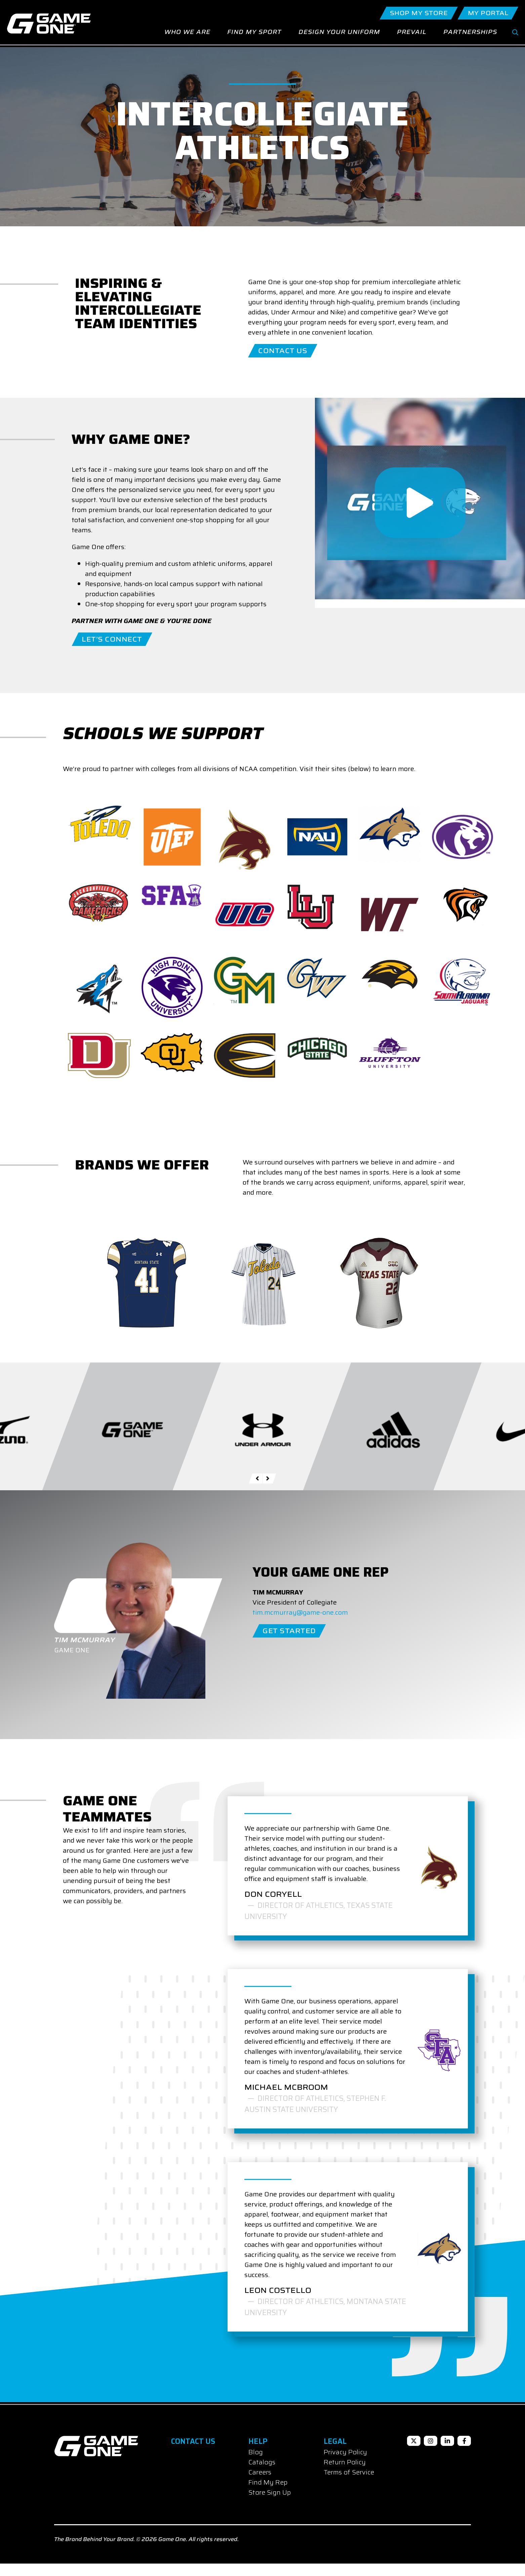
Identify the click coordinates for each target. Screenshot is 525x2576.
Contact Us (282, 363)
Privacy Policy (345, 2464)
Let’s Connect (112, 651)
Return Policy (345, 2474)
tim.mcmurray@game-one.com (300, 1624)
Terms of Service (349, 2484)
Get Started (289, 1643)
